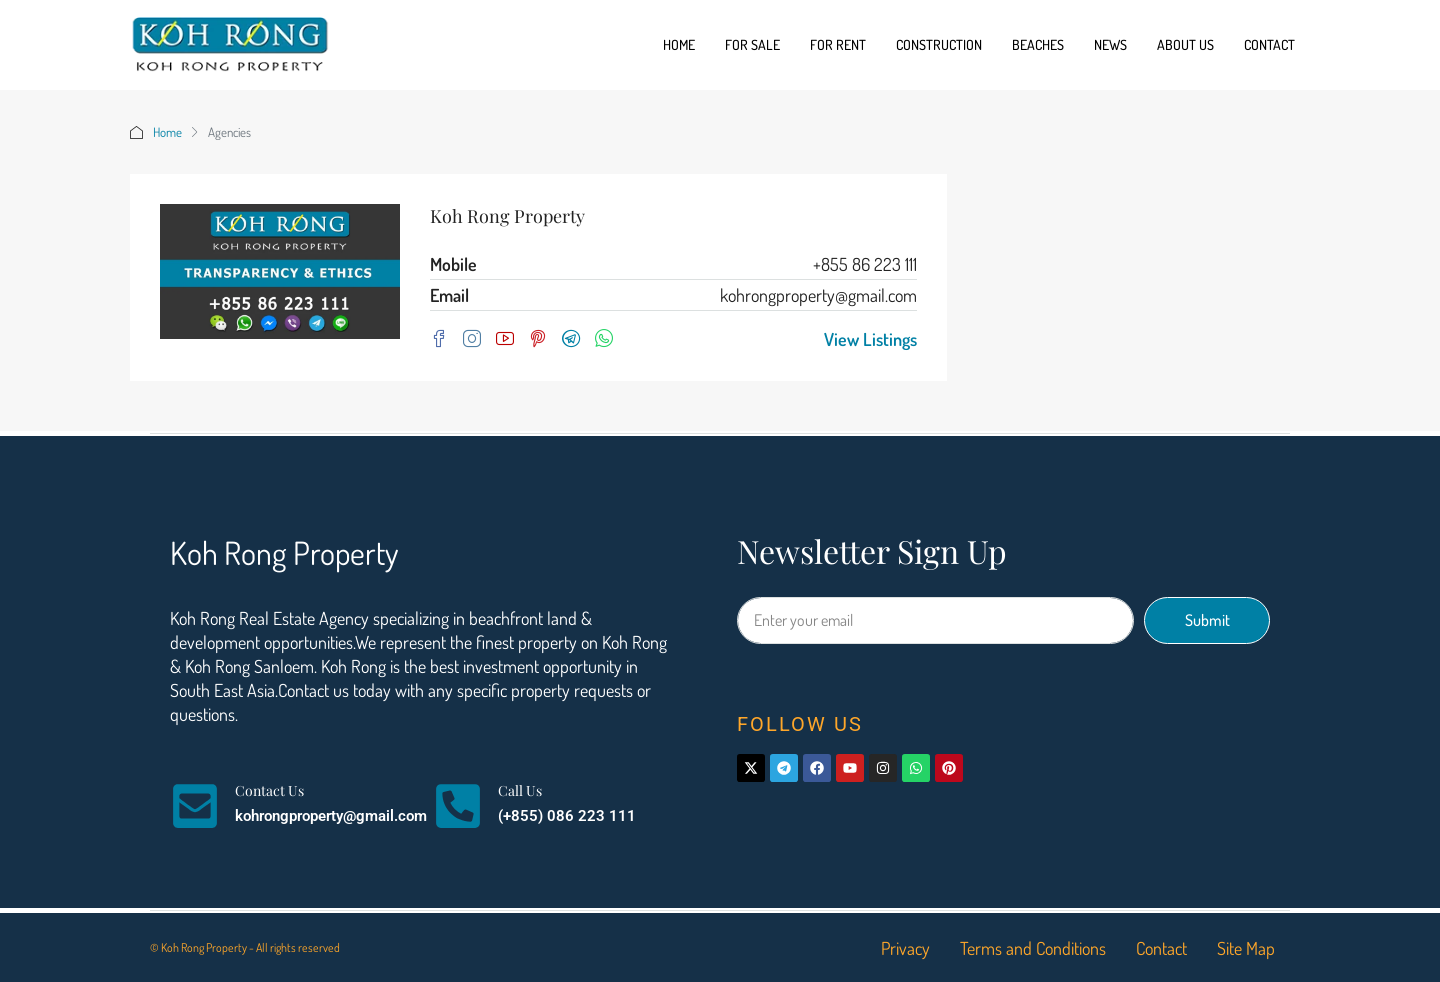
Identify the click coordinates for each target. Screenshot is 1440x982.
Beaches (1038, 44)
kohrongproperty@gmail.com (818, 295)
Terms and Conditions (1033, 948)
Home (679, 44)
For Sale (752, 44)
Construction (939, 44)
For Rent (838, 44)
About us (1185, 44)
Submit (1207, 620)
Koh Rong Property (507, 216)
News (1110, 44)
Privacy (905, 948)
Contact (1269, 44)
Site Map (1246, 948)
